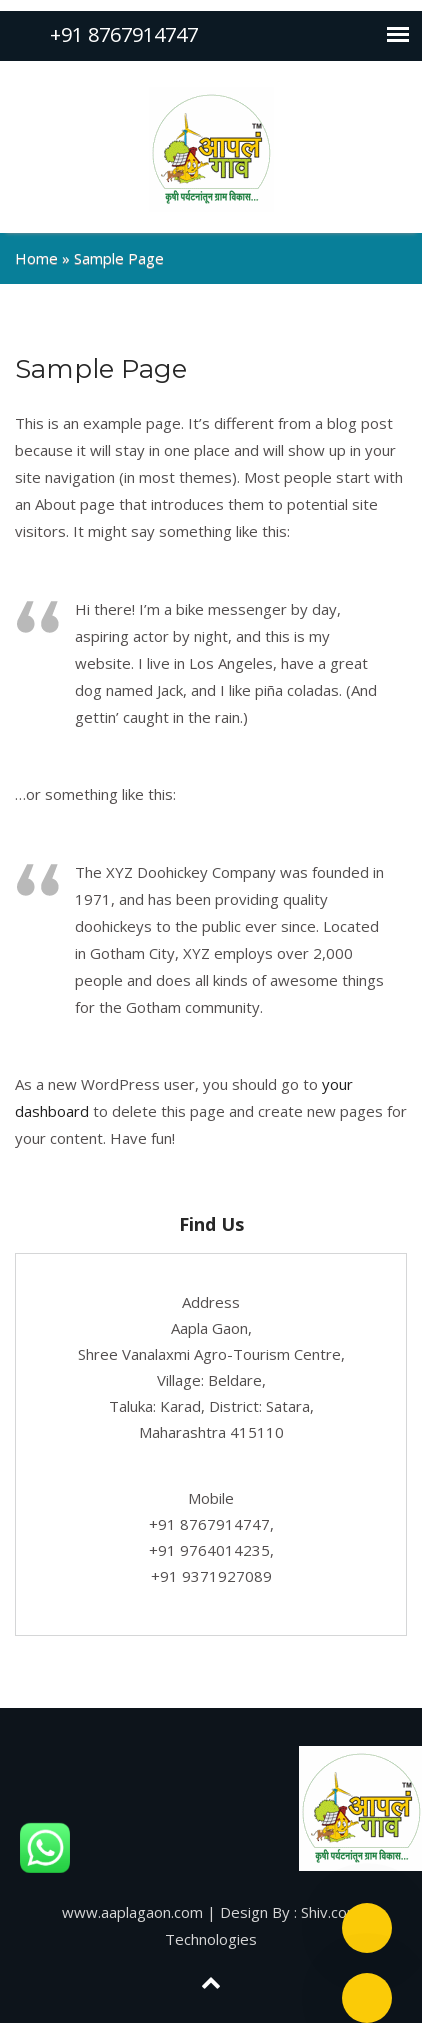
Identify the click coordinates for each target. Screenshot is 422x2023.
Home (36, 258)
